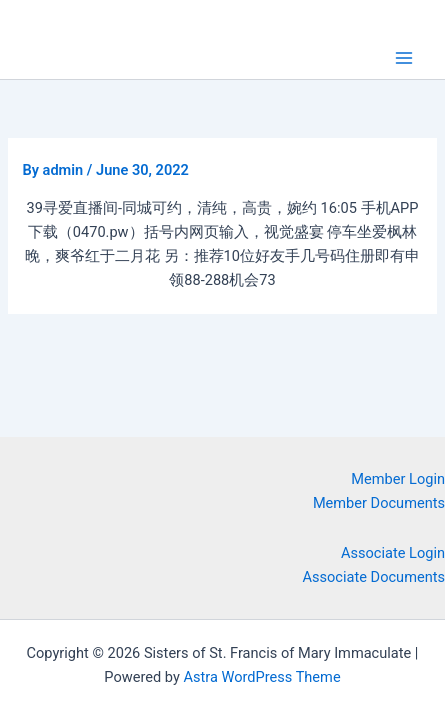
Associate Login (393, 553)
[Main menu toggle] (404, 58)
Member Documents (379, 503)
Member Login (398, 479)
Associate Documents (374, 577)
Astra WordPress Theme (261, 677)
